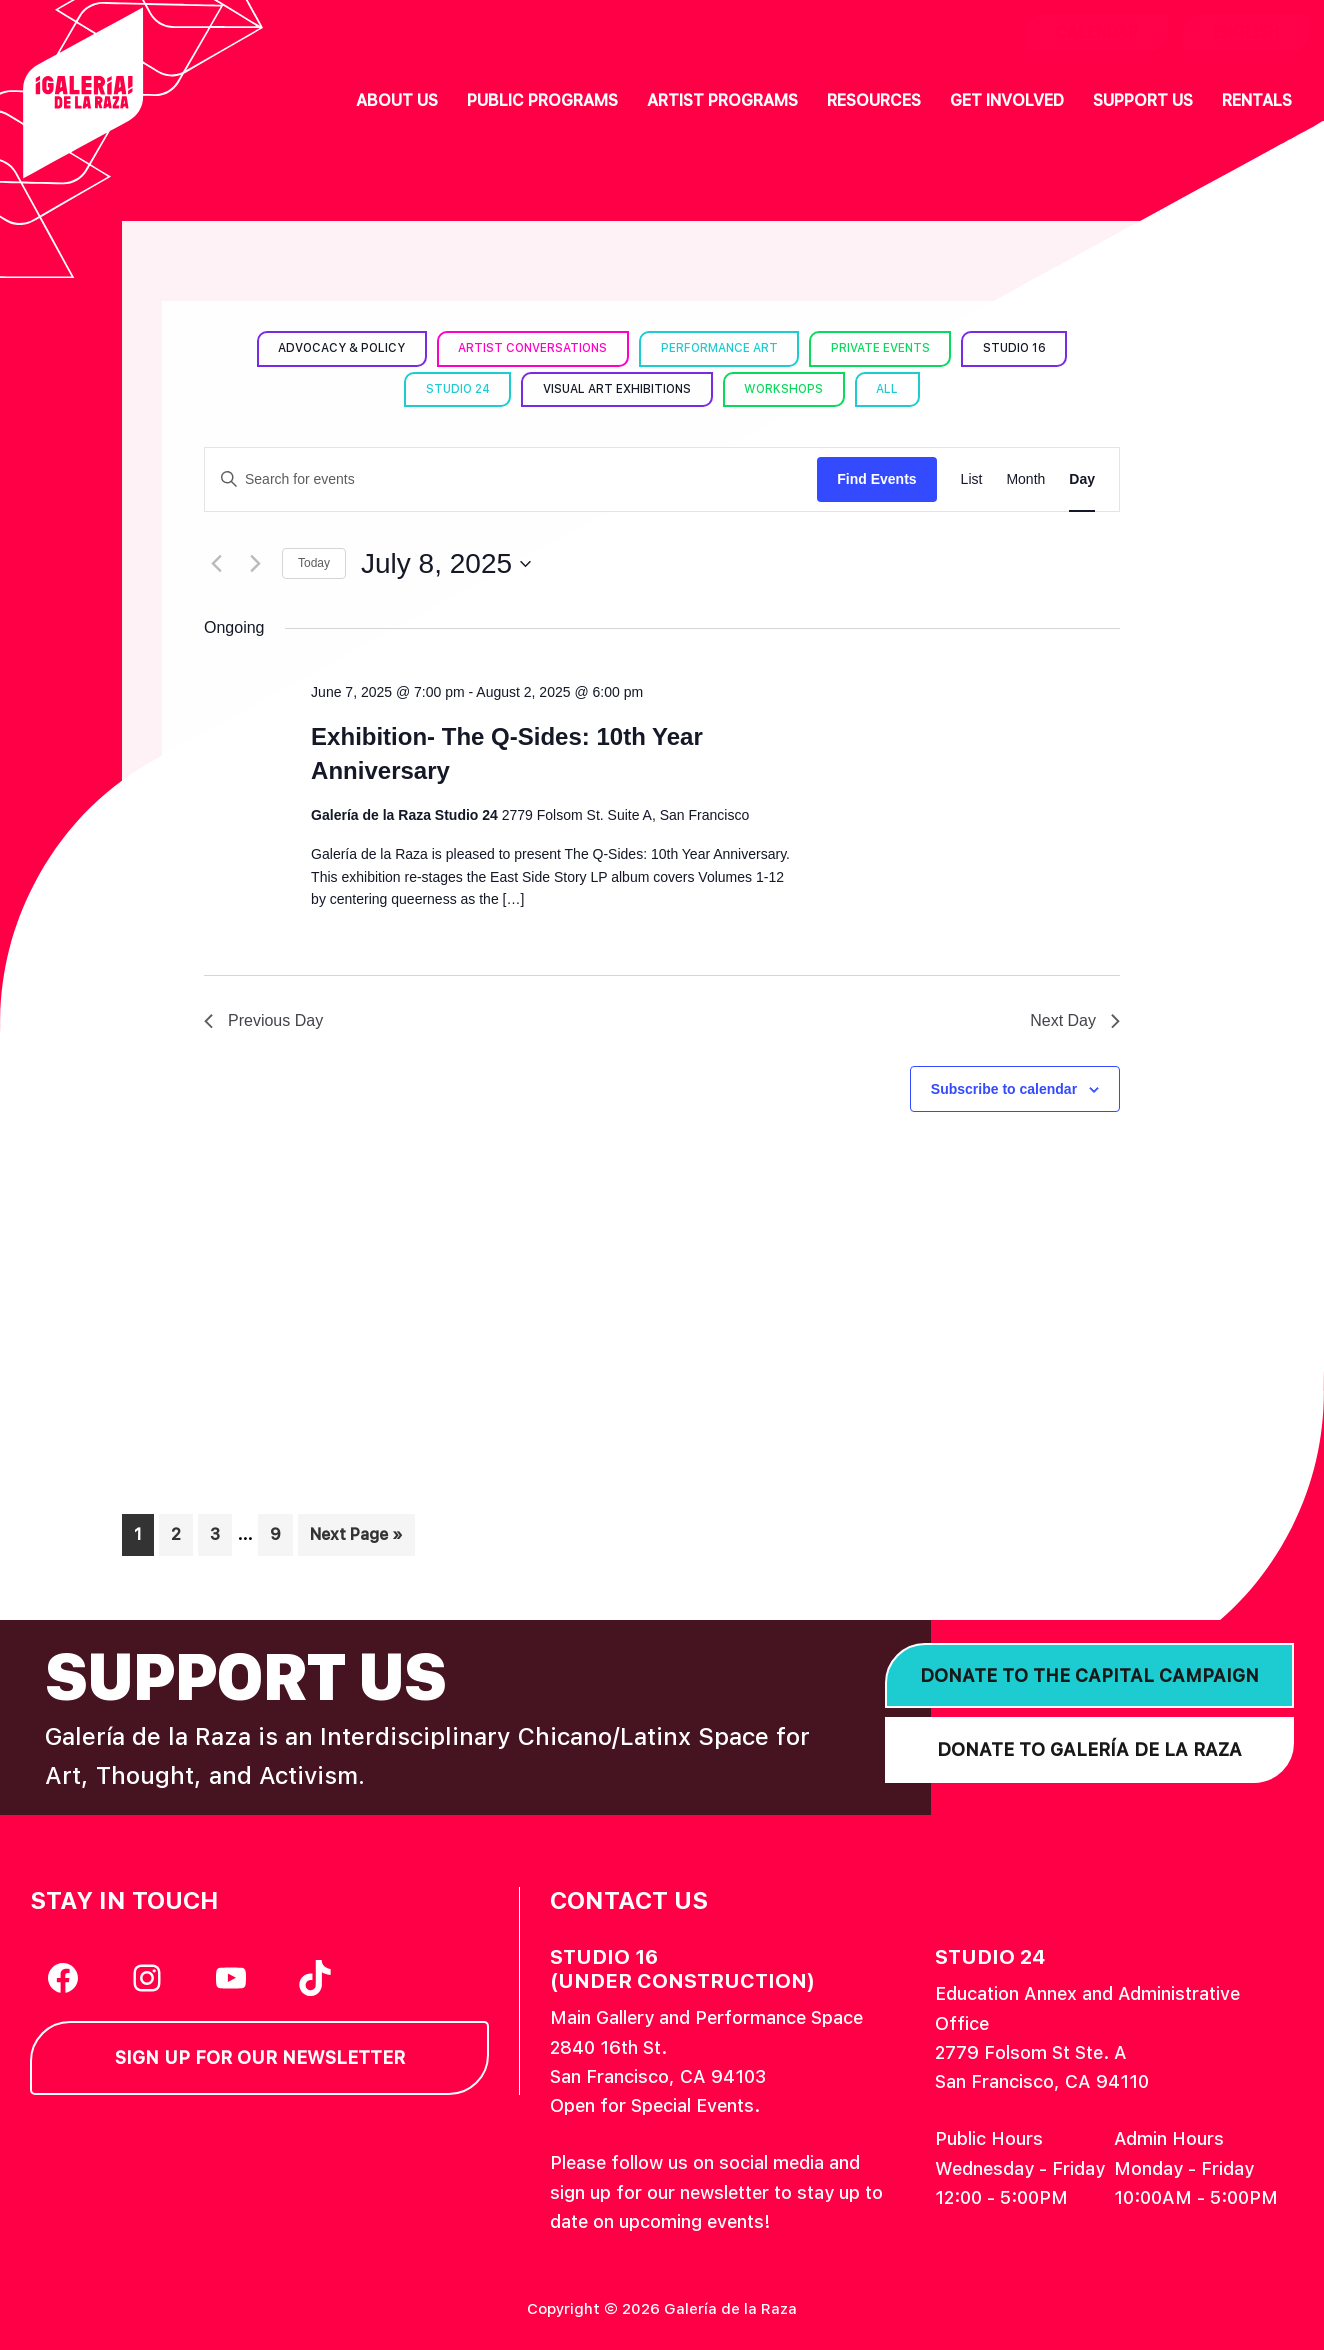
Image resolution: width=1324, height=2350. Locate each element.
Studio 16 (1020, 348)
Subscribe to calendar (1004, 1089)
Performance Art (720, 348)
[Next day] (255, 564)
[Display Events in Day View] (1082, 479)
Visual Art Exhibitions (617, 389)
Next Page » (356, 1538)
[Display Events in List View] (972, 479)
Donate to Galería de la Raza (1089, 1749)
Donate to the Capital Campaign (1089, 1675)
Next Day (1075, 1020)
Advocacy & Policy (335, 348)
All (893, 389)
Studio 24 (454, 389)
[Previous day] (216, 564)
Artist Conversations (530, 348)
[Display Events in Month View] (1025, 479)
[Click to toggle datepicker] (446, 564)
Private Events (884, 348)
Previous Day (263, 1020)
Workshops (787, 389)
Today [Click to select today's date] (314, 563)
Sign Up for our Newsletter (260, 2057)
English (1246, 32)
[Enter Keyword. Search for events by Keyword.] (511, 479)
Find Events (876, 479)
